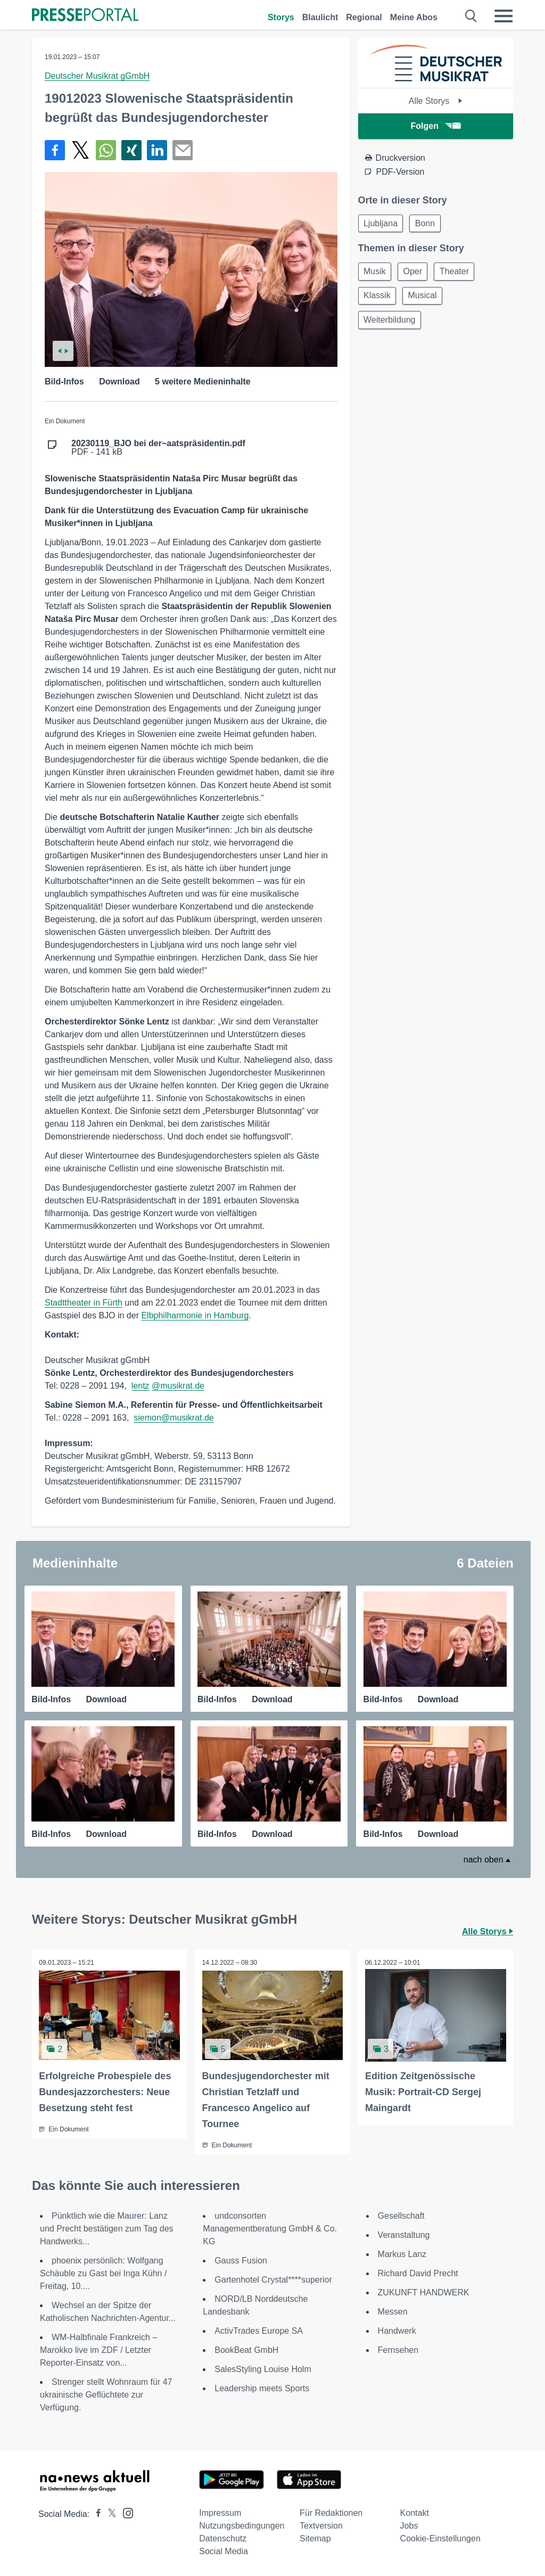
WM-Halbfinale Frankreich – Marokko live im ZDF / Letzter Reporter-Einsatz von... (98, 2349)
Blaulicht (320, 17)
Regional (364, 17)
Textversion (321, 2524)
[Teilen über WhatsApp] (106, 150)
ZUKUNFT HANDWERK (423, 2291)
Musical (426, 298)
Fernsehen (398, 2348)
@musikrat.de (178, 1385)
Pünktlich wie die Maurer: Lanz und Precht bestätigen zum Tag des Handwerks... (107, 2227)
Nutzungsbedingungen (241, 2524)
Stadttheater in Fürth (83, 1302)
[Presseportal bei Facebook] (95, 2512)
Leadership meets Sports (261, 2387)
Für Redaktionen (331, 2511)
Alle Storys (436, 100)
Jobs (409, 2524)
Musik (376, 273)
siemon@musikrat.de (174, 1417)
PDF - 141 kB (158, 447)
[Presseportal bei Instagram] (125, 2511)
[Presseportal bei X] (109, 2512)
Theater (461, 273)
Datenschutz (222, 2537)
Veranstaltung (404, 2233)
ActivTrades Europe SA (258, 2329)
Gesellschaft (401, 2214)
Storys (281, 17)
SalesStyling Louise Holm (262, 2368)
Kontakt (414, 2511)
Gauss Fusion (240, 2259)
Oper (416, 273)
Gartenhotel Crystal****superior (273, 2278)
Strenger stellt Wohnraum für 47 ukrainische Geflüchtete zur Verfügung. (106, 2393)
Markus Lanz (402, 2253)
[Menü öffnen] (503, 16)
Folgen (435, 125)
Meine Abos (413, 17)
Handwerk (397, 2329)
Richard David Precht (418, 2272)
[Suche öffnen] (471, 16)
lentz (140, 1385)
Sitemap (315, 2537)
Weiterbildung (391, 324)
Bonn (429, 223)
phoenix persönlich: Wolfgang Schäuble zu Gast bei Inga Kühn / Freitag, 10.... (103, 2272)
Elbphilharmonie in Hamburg (195, 1315)
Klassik (378, 298)
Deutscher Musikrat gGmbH (97, 75)
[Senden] (182, 150)
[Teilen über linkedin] (157, 150)
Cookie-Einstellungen (440, 2537)
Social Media (223, 2550)
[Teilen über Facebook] (55, 150)
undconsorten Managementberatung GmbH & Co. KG (270, 2227)
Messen (393, 2310)
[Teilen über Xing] (131, 150)
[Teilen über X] (80, 150)
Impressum (220, 2511)
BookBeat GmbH (246, 2348)
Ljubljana (382, 223)
